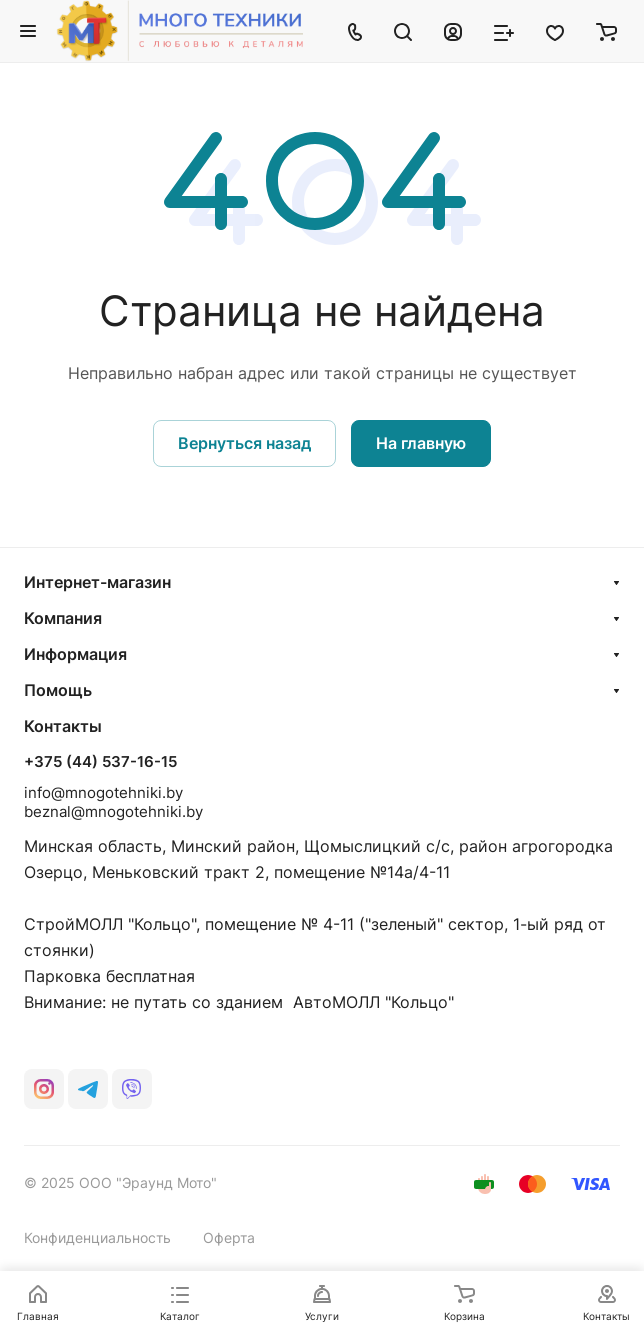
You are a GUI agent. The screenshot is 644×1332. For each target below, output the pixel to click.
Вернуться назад (244, 443)
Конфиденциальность (97, 1237)
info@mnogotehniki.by (103, 792)
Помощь (58, 690)
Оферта (229, 1237)
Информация (75, 654)
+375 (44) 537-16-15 (100, 762)
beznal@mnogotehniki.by (113, 811)
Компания (63, 618)
